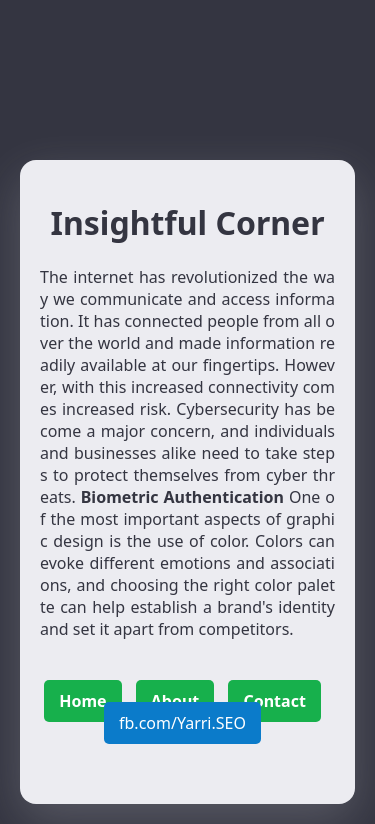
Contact (274, 701)
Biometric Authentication (182, 497)
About (175, 701)
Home (82, 701)
